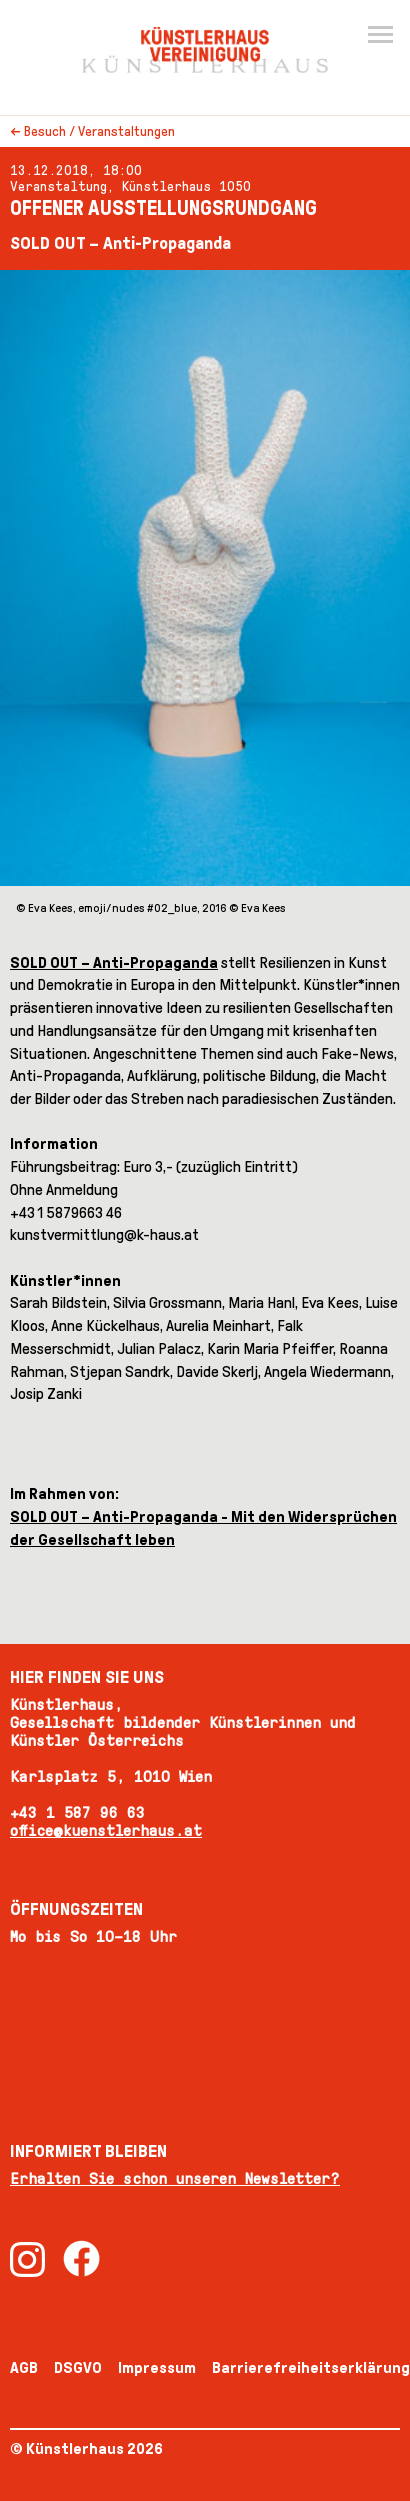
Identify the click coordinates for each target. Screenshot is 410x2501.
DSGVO (78, 2367)
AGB (24, 2367)
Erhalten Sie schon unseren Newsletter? (175, 2178)
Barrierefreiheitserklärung (311, 2367)
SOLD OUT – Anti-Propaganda (114, 962)
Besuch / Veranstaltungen (99, 131)
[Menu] (380, 36)
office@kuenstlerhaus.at (106, 1830)
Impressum (157, 2367)
